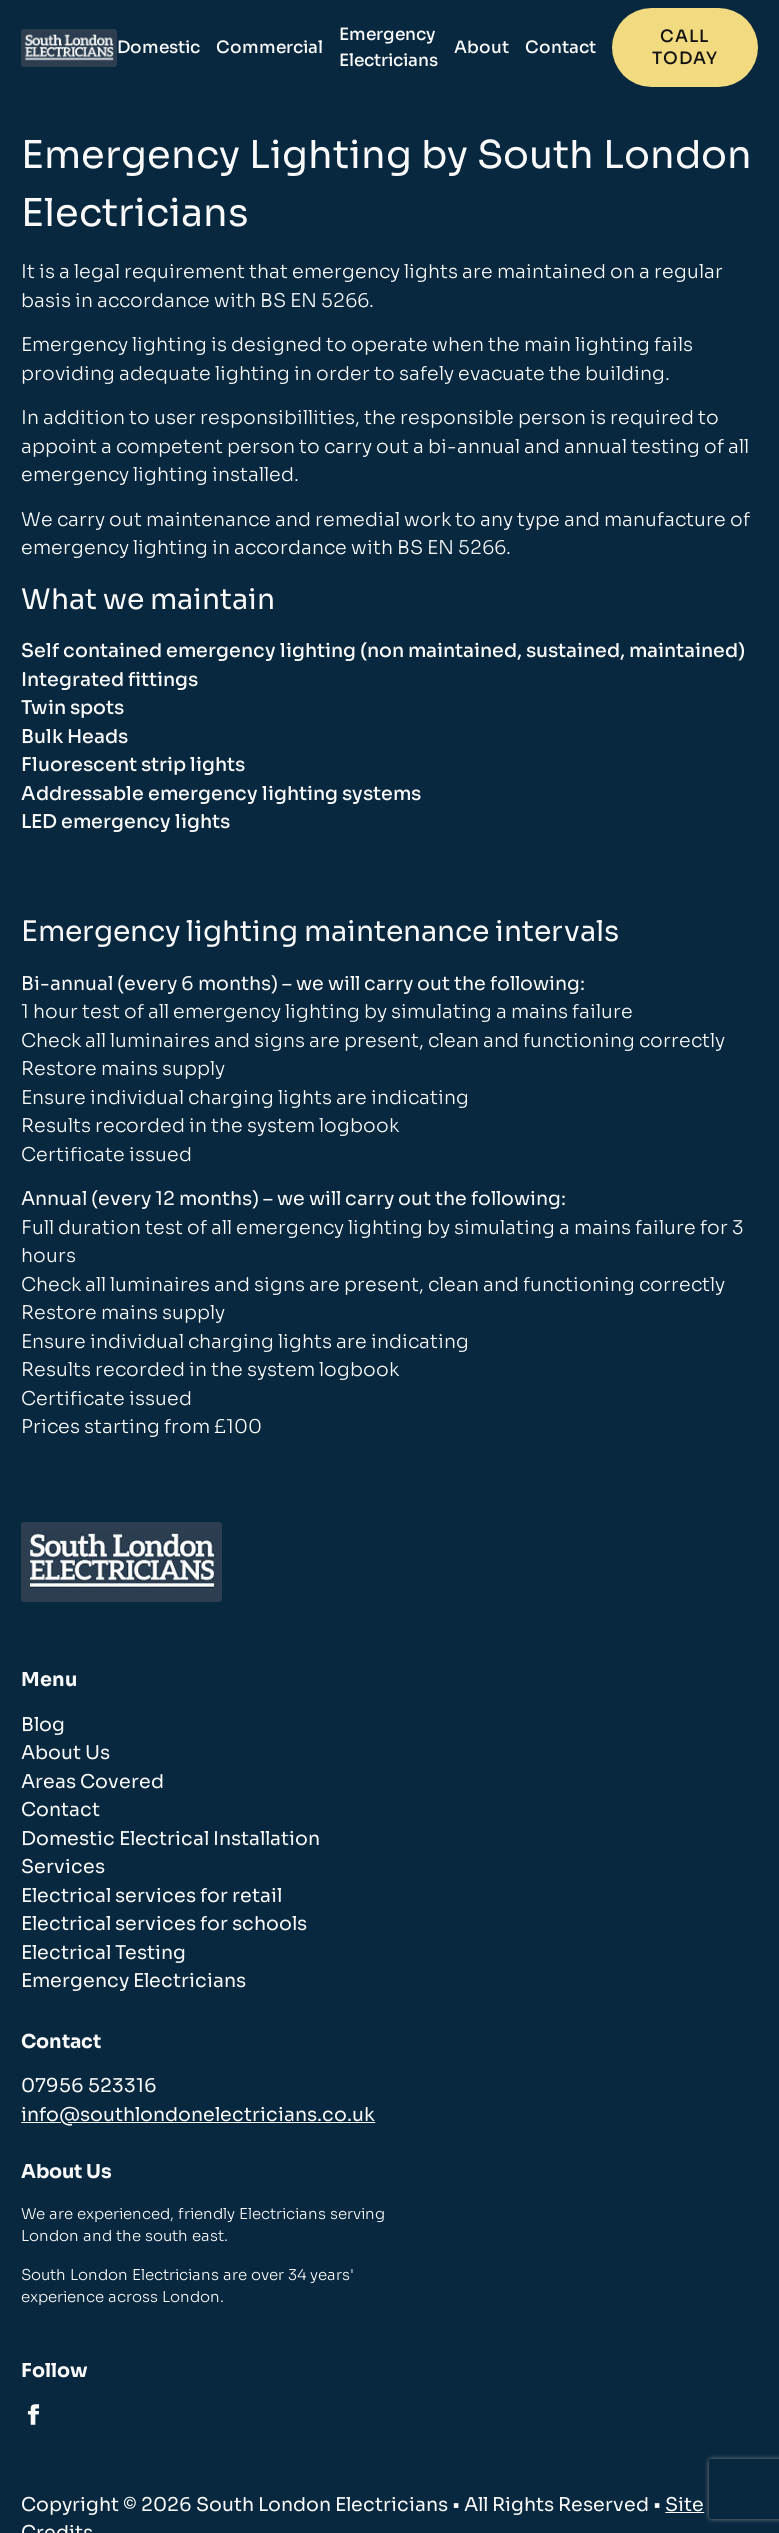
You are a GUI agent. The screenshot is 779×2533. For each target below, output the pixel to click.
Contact (560, 47)
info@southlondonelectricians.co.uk (198, 2115)
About (481, 47)
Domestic (158, 47)
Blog (43, 1725)
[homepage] (68, 48)
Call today (685, 47)
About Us (65, 1753)
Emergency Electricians (388, 47)
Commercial (269, 47)
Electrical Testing (103, 1953)
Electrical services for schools (164, 1924)
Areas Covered (92, 1782)
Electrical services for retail (151, 1896)
